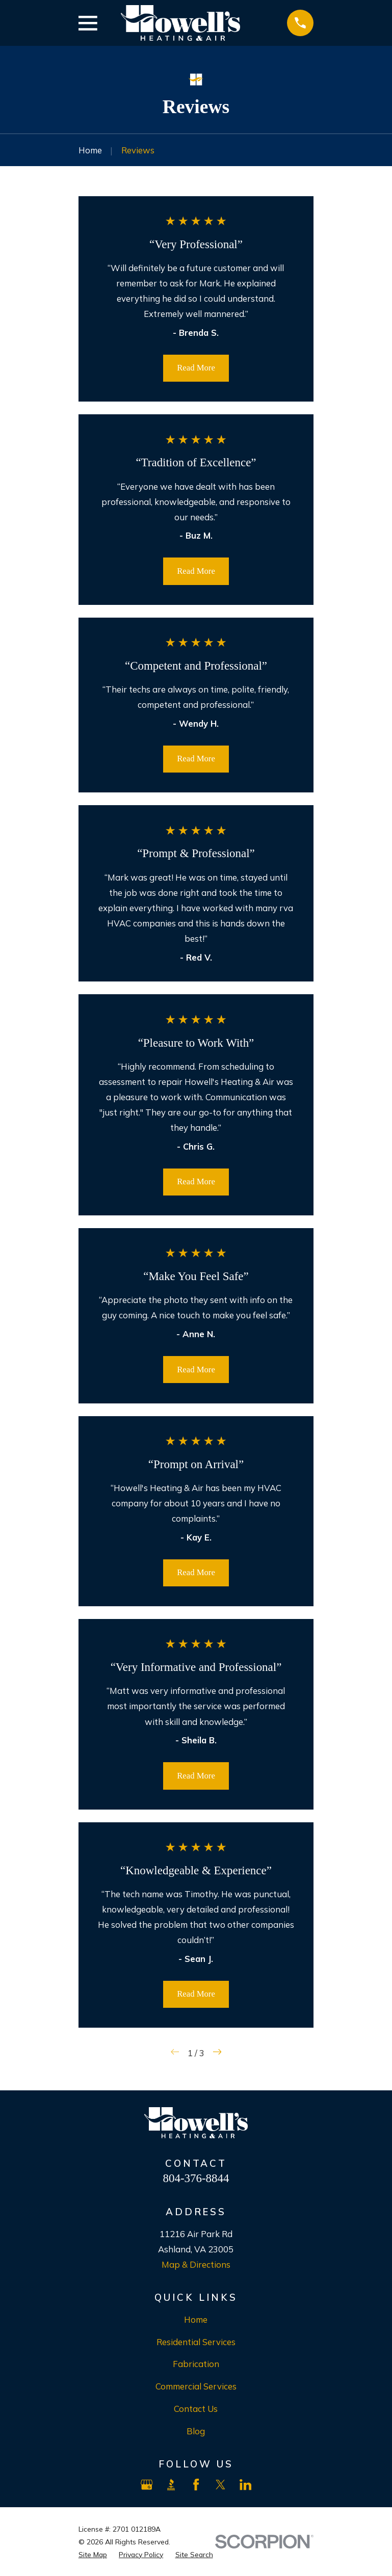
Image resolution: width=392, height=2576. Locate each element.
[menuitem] (93, 2554)
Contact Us (196, 2408)
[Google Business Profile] (146, 2484)
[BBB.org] (171, 2484)
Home (195, 2319)
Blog (196, 2431)
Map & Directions (196, 2264)
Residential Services (196, 2341)
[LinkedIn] (245, 2484)
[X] (220, 2484)
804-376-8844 (196, 2178)
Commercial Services (196, 2386)
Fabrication (196, 2363)
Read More (196, 368)
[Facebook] (196, 2484)
